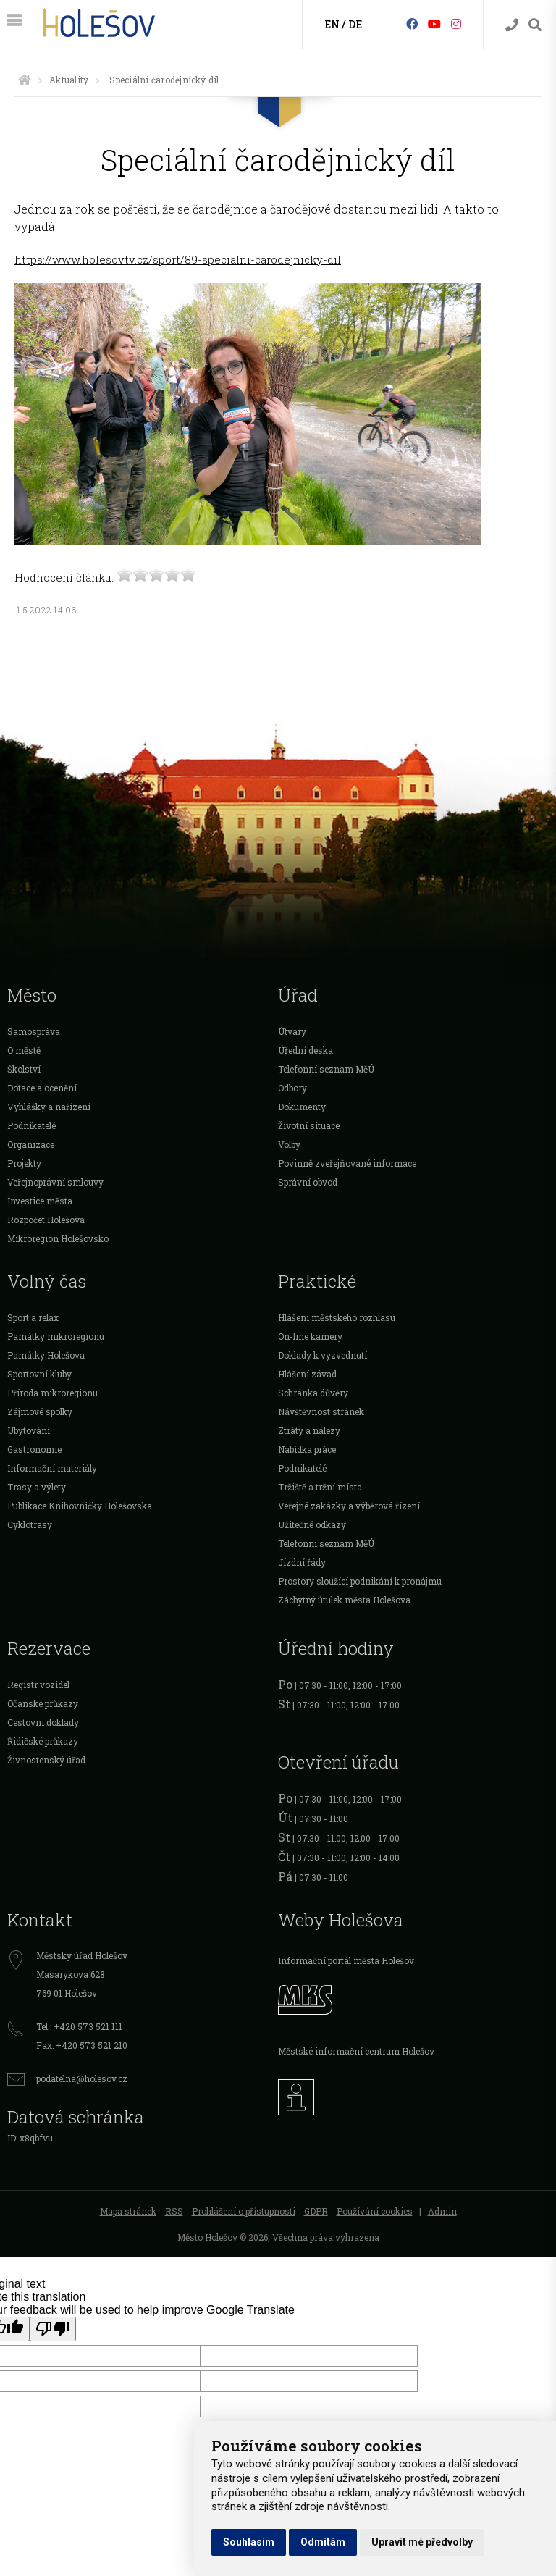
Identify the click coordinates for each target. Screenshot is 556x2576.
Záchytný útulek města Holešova (344, 1600)
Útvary (292, 1031)
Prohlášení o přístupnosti (243, 2211)
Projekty (24, 1163)
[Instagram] (456, 23)
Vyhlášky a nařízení (48, 1106)
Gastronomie (34, 1449)
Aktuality (68, 79)
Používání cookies (375, 2211)
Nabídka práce (307, 1449)
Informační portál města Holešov (346, 1960)
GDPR (316, 2211)
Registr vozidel (38, 1684)
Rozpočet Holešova (46, 1219)
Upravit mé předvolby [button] (422, 2542)
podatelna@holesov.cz (81, 2078)
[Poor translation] (53, 2329)
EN (332, 24)
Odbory (292, 1088)
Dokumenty (302, 1106)
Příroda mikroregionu (52, 1392)
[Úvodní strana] (24, 79)
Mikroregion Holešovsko (58, 1238)
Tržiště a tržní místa (320, 1487)
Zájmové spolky (39, 1411)
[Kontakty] (511, 25)
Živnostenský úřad (46, 1760)
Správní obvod (307, 1182)
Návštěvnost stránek (321, 1411)
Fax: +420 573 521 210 (81, 2045)
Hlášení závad (307, 1374)
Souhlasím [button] (248, 2542)
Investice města (39, 1201)
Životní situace (309, 1125)
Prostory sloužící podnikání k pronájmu (360, 1581)
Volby (289, 1144)
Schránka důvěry (313, 1392)
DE (355, 24)
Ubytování (28, 1430)
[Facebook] (412, 23)
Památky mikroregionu (55, 1336)
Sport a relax (33, 1317)
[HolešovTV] (434, 23)
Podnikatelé (31, 1125)
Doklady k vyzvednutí (322, 1355)
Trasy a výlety (36, 1487)
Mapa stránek (128, 2211)
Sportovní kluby (39, 1374)
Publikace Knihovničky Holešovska (79, 1505)
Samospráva (33, 1031)
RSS (174, 2211)
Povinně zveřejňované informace (347, 1163)
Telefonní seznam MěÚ (326, 1069)
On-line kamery (310, 1336)
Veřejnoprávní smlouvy (55, 1182)
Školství (24, 1069)
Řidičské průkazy (42, 1741)
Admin (442, 2211)
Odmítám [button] (322, 2542)
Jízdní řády (302, 1562)
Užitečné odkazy (312, 1524)
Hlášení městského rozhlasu (336, 1317)
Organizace (30, 1144)
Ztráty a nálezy (309, 1430)
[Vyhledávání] (535, 25)
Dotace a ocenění (42, 1088)
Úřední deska (305, 1050)
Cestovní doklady (43, 1722)
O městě (24, 1050)
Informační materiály (52, 1468)
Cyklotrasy (29, 1524)
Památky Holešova (46, 1355)
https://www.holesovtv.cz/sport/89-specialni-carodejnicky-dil (177, 259)
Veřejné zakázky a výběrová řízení (349, 1505)
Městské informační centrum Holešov (356, 2051)
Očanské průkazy (42, 1703)
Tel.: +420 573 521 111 (79, 2026)
